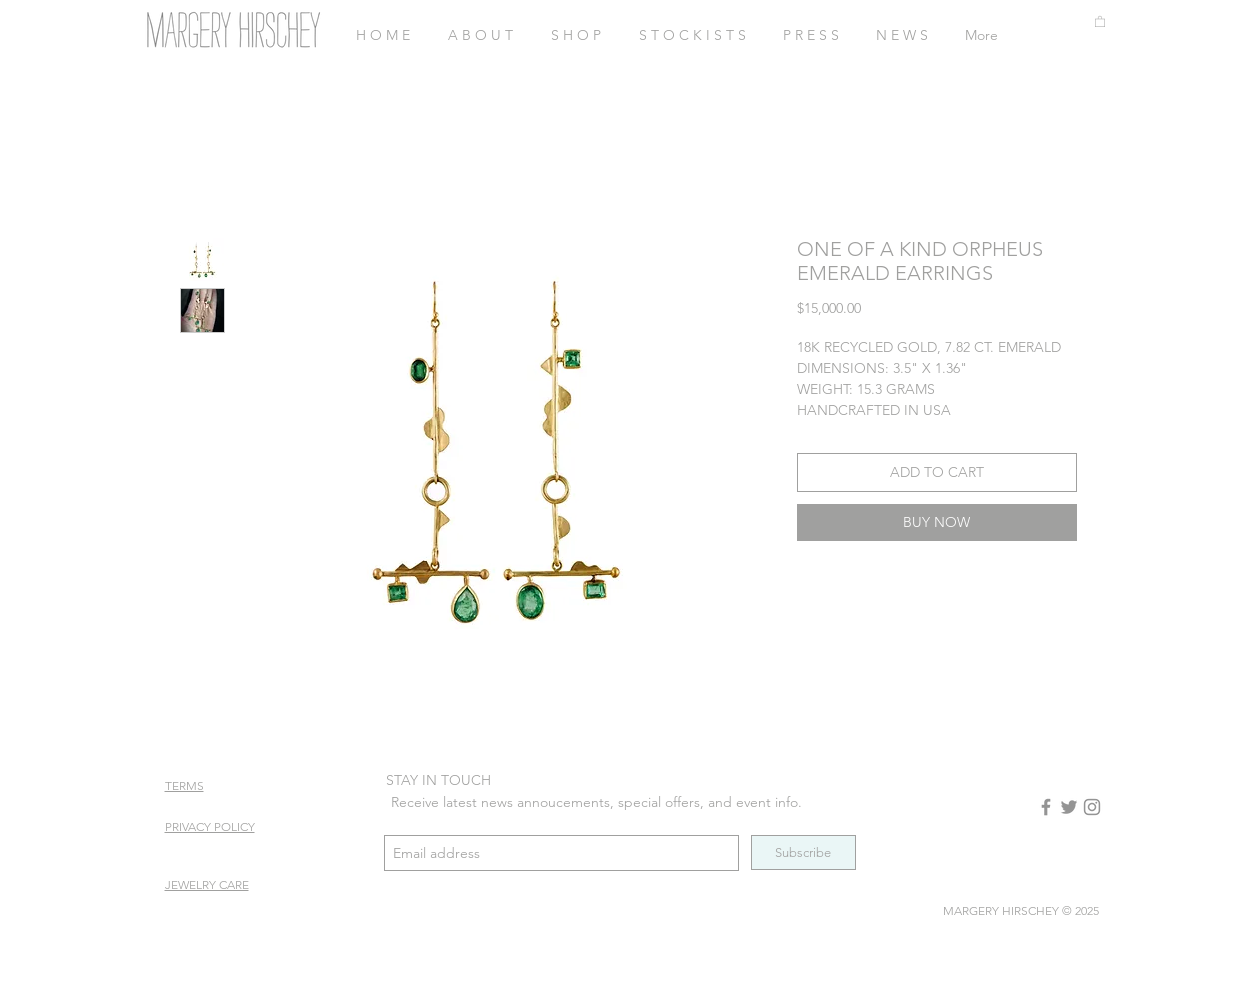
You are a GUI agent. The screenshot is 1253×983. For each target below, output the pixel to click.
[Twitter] (1069, 807)
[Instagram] (1092, 807)
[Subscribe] (803, 852)
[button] (1100, 21)
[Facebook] (1046, 807)
